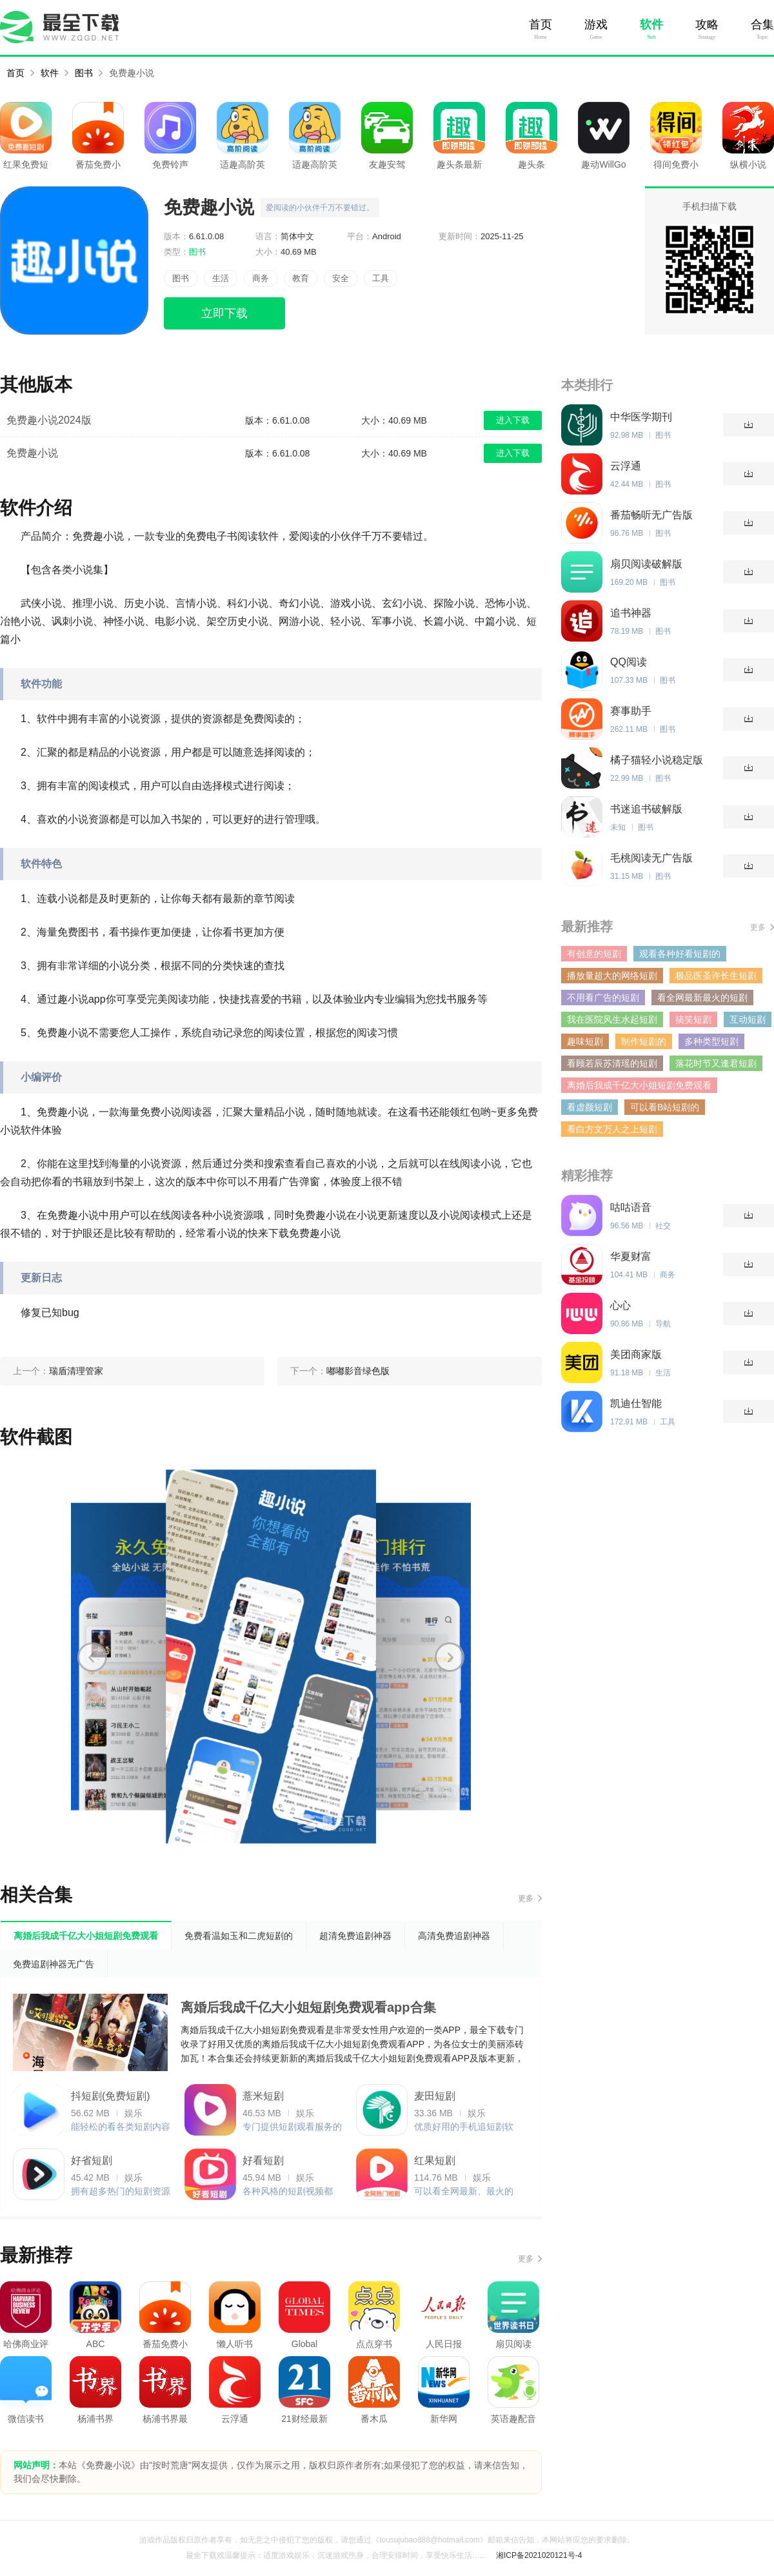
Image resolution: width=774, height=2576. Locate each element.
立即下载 (224, 313)
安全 (340, 278)
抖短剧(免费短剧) (110, 2095)
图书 (84, 73)
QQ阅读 (628, 661)
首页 (540, 24)
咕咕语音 (630, 1207)
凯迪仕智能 (636, 1403)
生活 (220, 278)
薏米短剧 (263, 2095)
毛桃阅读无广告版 (651, 857)
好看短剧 (263, 2160)
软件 (651, 24)
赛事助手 (630, 710)
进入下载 (513, 420)
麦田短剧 (434, 2095)
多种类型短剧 (711, 1041)
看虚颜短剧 (589, 1107)
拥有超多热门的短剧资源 (120, 2191)
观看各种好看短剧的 (679, 954)
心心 (620, 1305)
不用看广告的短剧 (603, 997)
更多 (525, 1898)
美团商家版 (636, 1354)
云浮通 (625, 465)
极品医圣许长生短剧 (716, 975)
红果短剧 (434, 2160)
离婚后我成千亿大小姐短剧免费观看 (639, 1085)
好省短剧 (91, 2160)
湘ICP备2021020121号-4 (539, 2555)
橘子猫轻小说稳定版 (656, 759)
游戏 (596, 24)
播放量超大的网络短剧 (612, 975)
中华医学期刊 (641, 416)
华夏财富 (630, 1256)
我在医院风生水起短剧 (612, 1019)
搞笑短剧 (693, 1019)
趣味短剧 (585, 1041)
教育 (300, 278)
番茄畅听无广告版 (651, 514)
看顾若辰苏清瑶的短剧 (612, 1063)
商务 (260, 278)
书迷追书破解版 (646, 808)
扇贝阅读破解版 (646, 563)
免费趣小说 (131, 73)
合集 (762, 24)
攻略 (707, 24)
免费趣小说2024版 (49, 420)
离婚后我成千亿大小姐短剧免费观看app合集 (308, 2007)
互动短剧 (747, 1019)
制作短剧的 (643, 1041)
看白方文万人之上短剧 (612, 1129)
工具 (380, 278)
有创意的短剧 (594, 954)
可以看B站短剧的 (664, 1107)
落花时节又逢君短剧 (716, 1063)
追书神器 (630, 612)
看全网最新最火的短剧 (702, 997)
